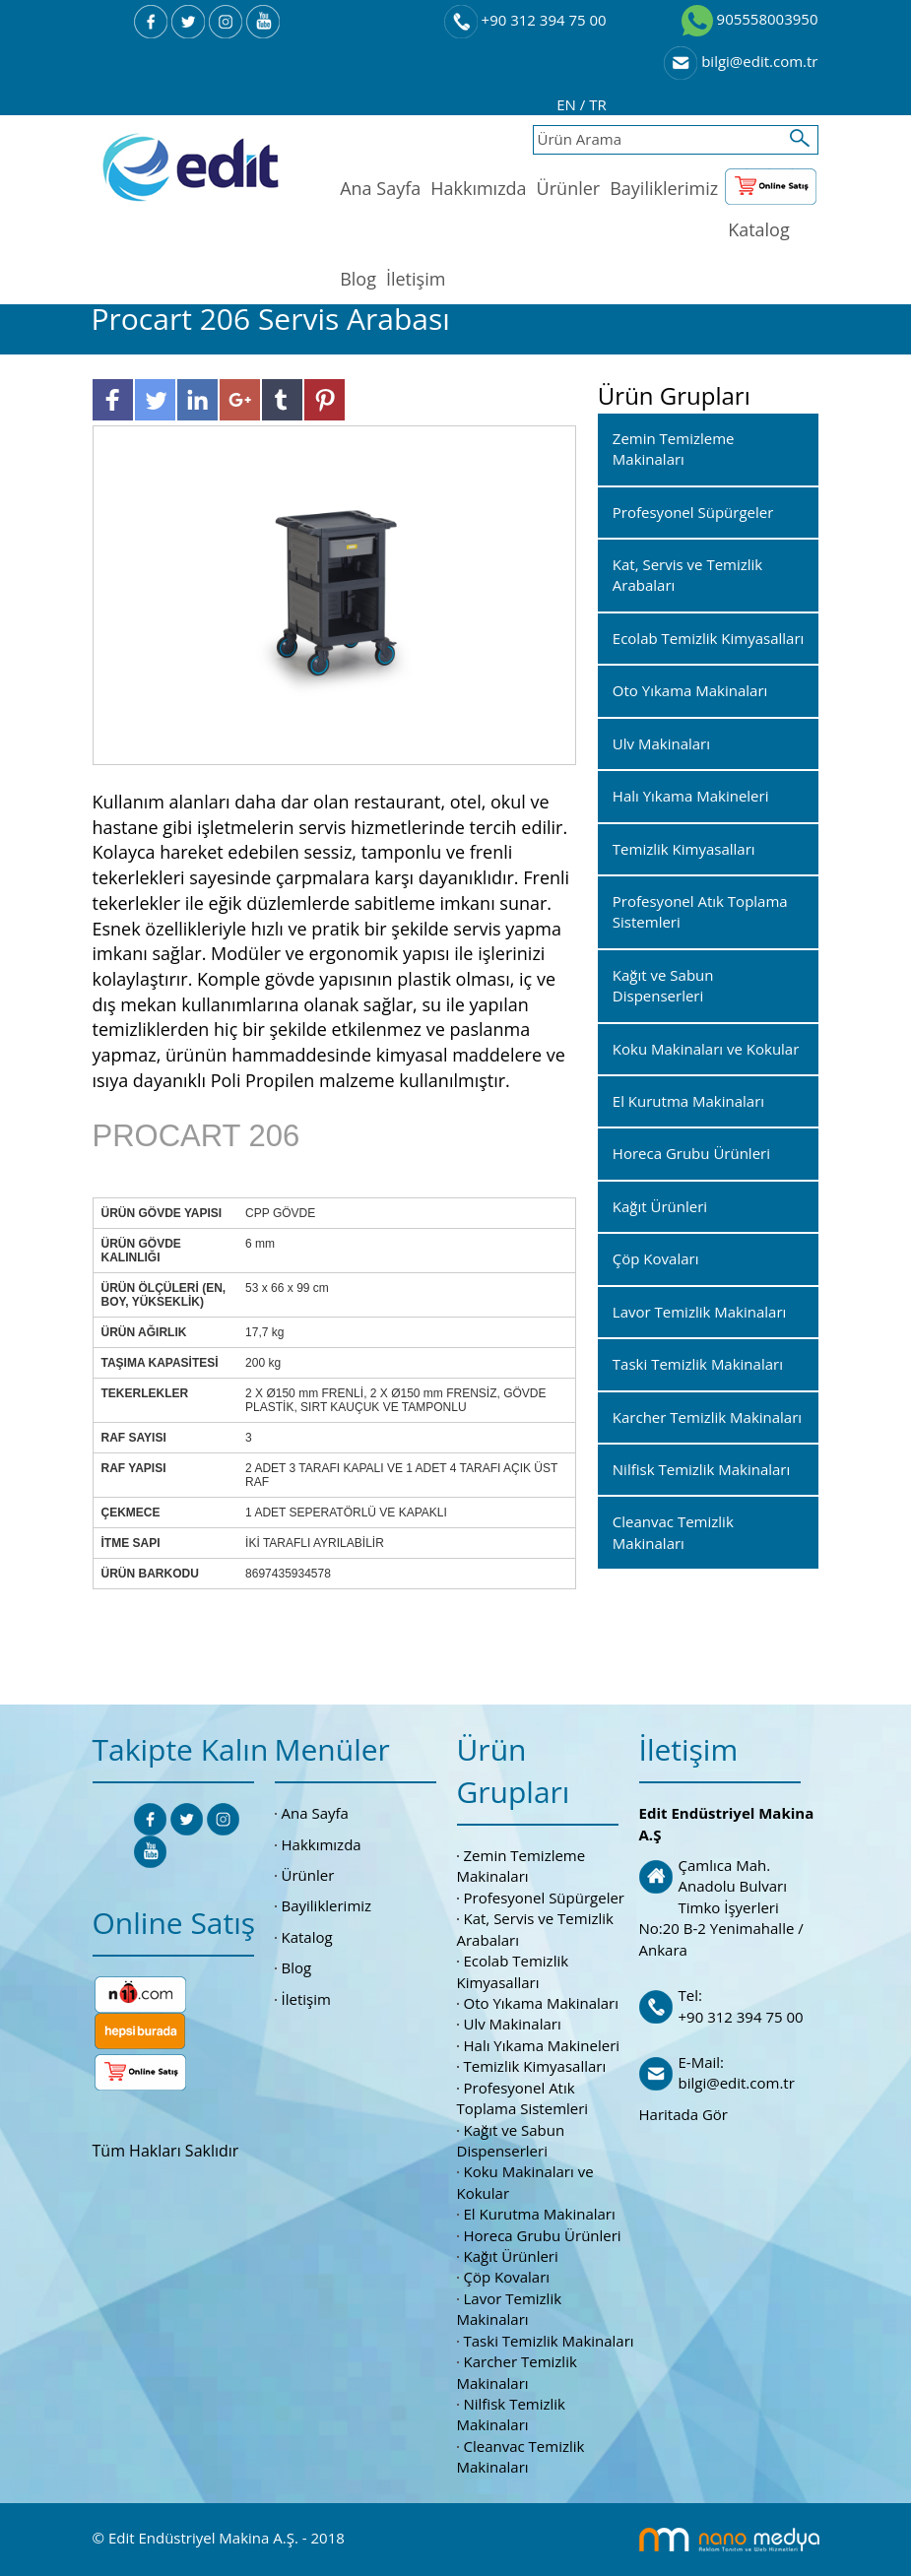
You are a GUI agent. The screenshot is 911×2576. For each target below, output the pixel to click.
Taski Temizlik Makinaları (549, 2341)
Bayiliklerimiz (664, 188)
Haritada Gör (683, 2114)
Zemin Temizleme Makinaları (521, 1865)
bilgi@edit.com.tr (740, 61)
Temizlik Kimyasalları (535, 2066)
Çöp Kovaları (507, 2276)
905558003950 (750, 19)
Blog (358, 278)
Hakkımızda (478, 188)
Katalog (759, 229)
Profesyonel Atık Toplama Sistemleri (523, 2098)
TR (598, 104)
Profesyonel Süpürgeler (544, 1897)
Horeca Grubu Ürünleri (542, 2235)
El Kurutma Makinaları (540, 2213)
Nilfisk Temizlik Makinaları (511, 2414)
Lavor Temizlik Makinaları (509, 2308)
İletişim (415, 278)
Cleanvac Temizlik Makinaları (521, 2456)
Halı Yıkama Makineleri (542, 2045)
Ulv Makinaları (512, 2023)
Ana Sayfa (380, 188)
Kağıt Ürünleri (511, 2256)
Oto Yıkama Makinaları (541, 2003)
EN (568, 104)
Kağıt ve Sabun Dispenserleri (511, 2140)
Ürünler (569, 188)
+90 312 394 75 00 (525, 20)
